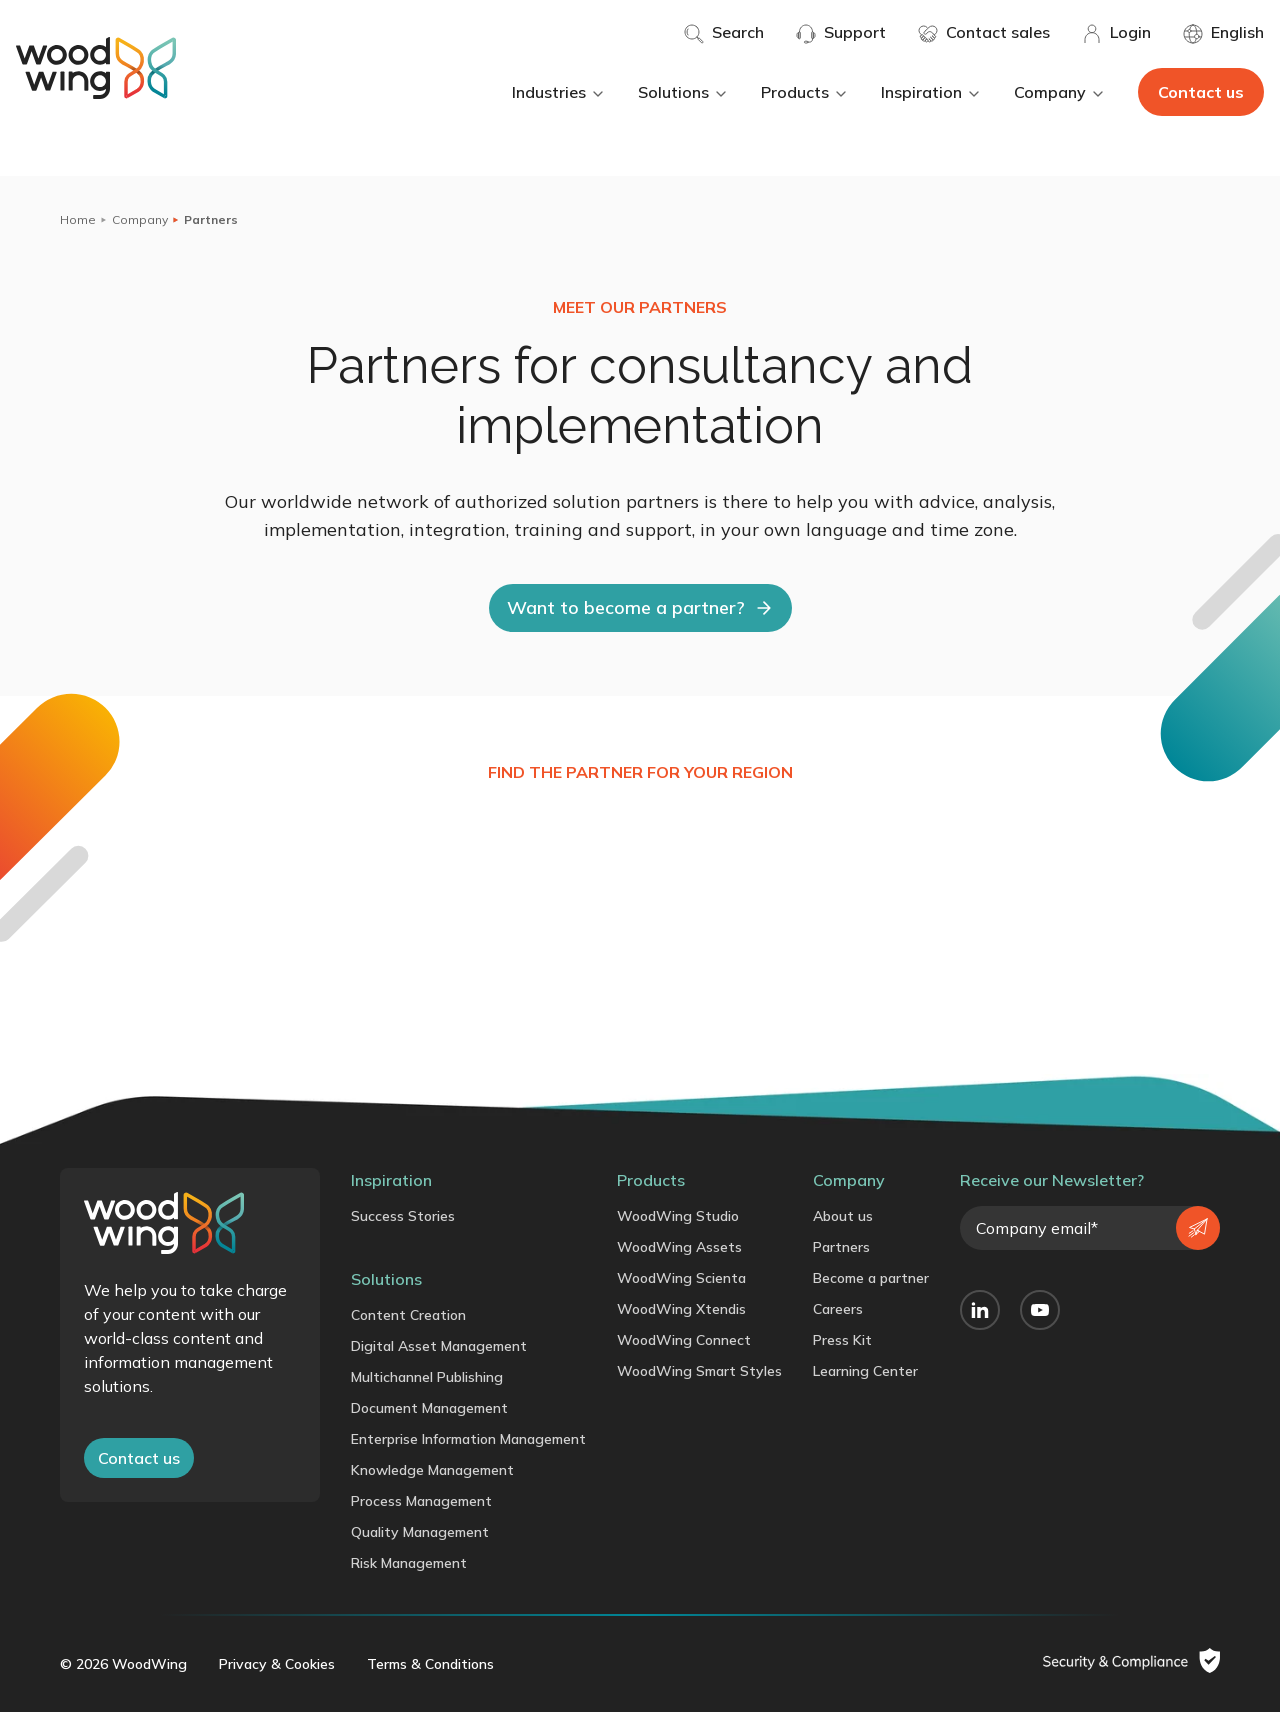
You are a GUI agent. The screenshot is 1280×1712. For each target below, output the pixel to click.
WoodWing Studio (678, 1216)
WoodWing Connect (684, 1340)
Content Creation (408, 1315)
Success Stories (403, 1216)
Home (78, 219)
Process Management (421, 1501)
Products (805, 92)
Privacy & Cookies (277, 1664)
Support (841, 33)
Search (724, 33)
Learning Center (865, 1371)
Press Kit (842, 1340)
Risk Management (409, 1563)
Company (1060, 92)
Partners (841, 1247)
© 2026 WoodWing (123, 1664)
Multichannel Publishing (427, 1377)
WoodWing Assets (679, 1247)
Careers (838, 1309)
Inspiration (931, 92)
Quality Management (420, 1532)
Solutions (683, 92)
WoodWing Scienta (681, 1278)
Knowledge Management (432, 1470)
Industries (559, 92)
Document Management (429, 1408)
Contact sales (984, 33)
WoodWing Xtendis (681, 1309)
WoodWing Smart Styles (699, 1371)
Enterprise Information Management (468, 1439)
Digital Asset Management (439, 1346)
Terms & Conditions (430, 1664)
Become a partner (871, 1278)
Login (1116, 33)
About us (843, 1216)
